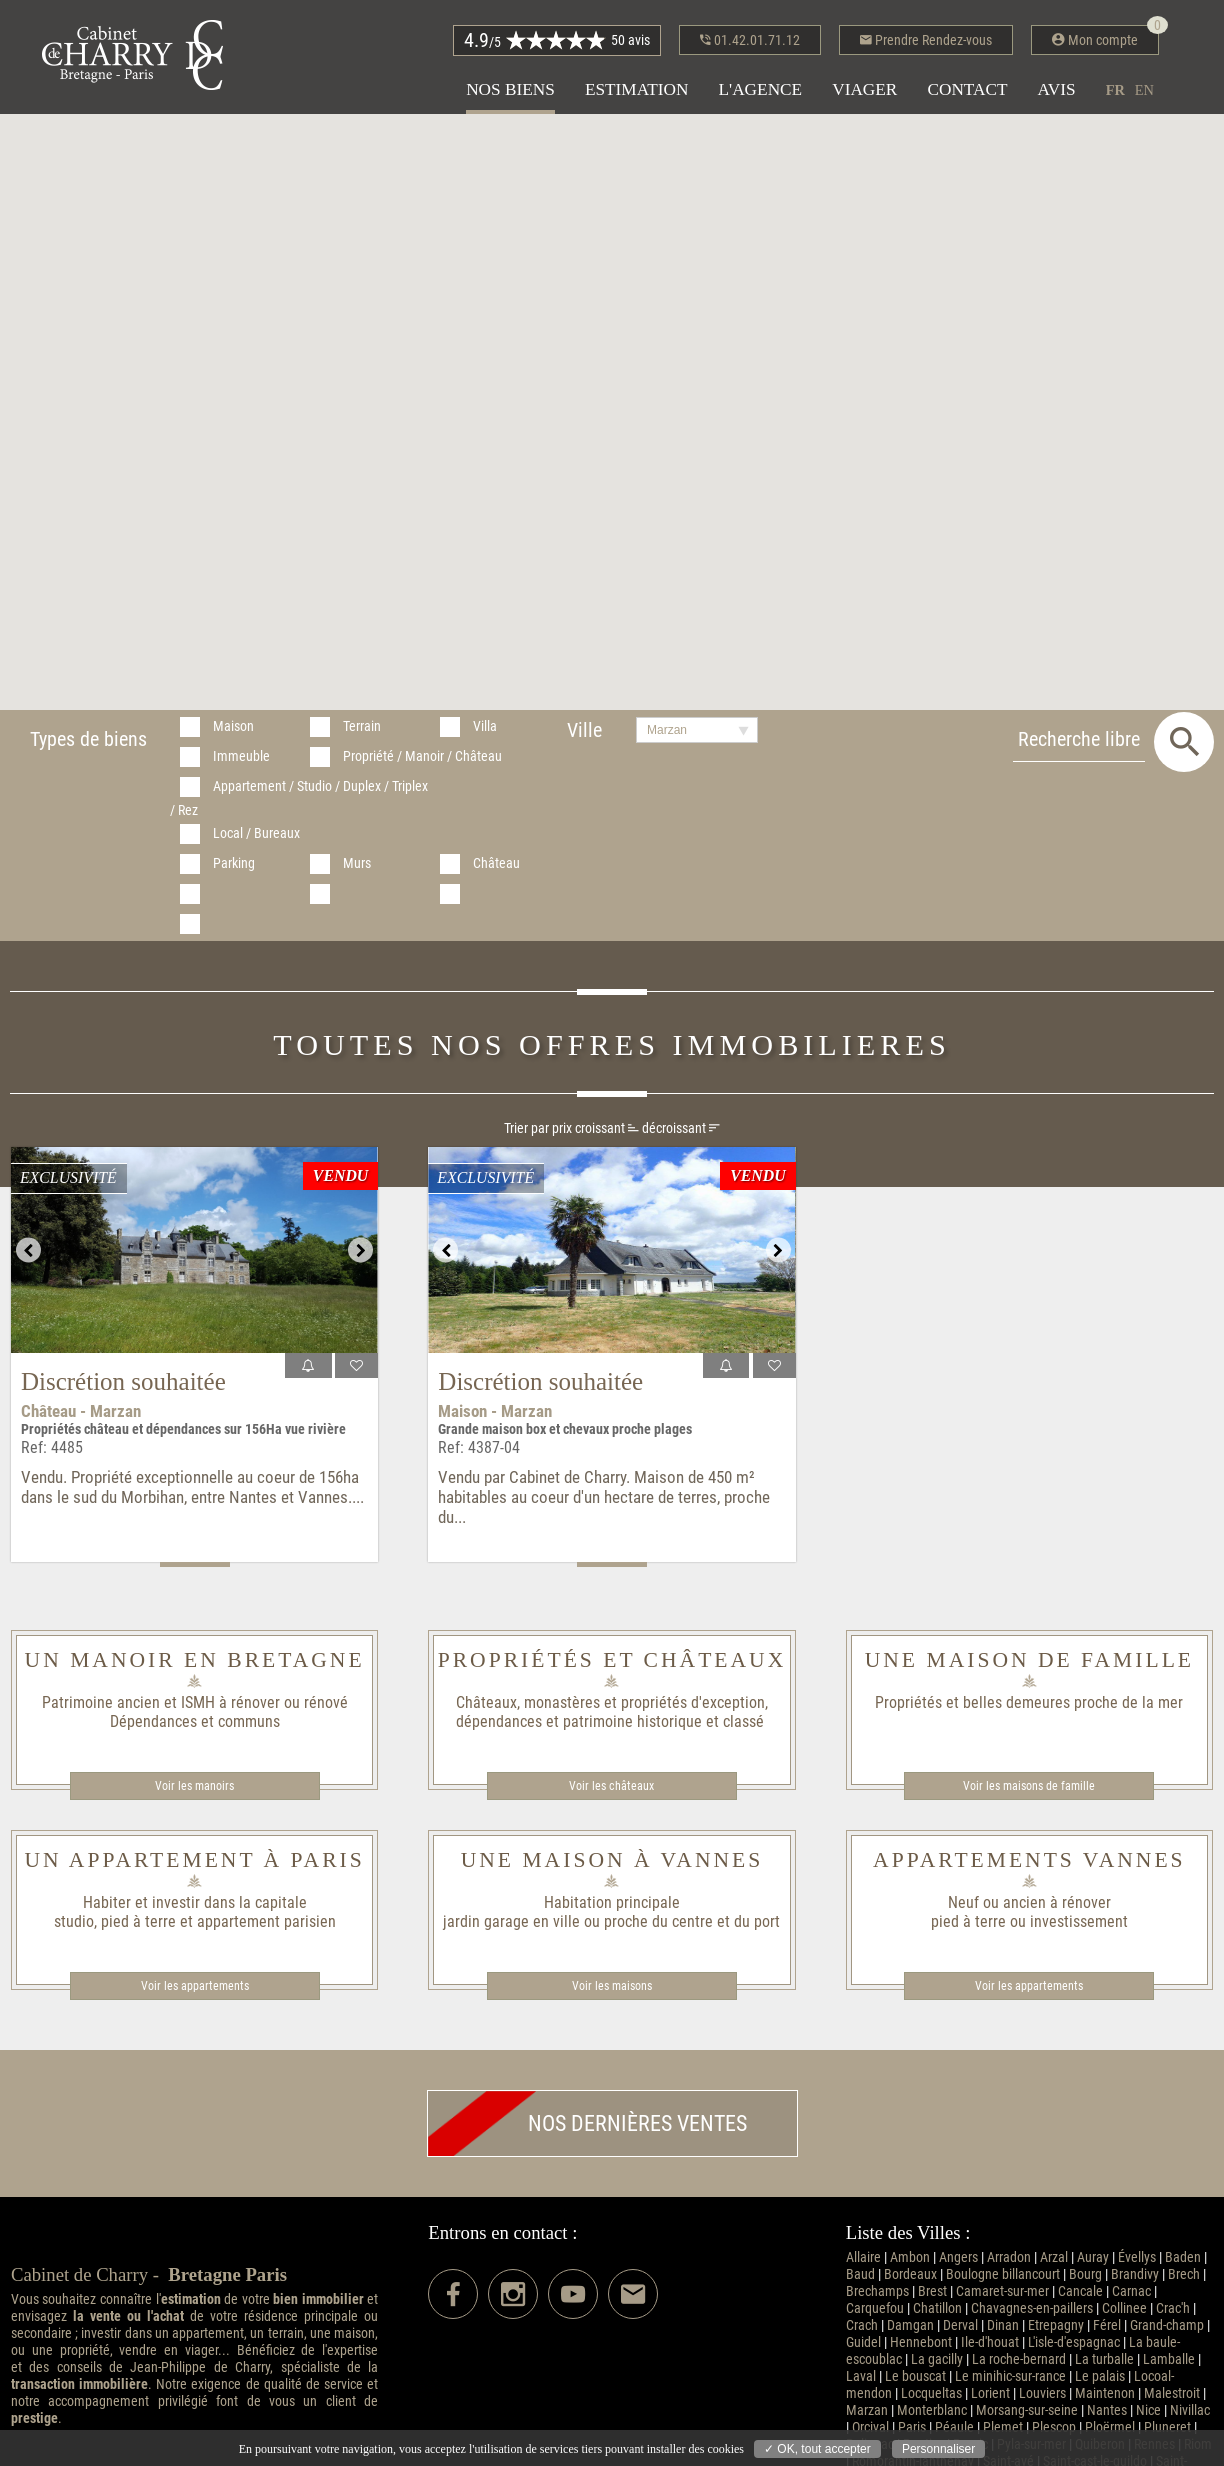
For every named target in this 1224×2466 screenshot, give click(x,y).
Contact (967, 89)
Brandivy (1135, 2274)
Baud (860, 2274)
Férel (1107, 2325)
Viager (864, 89)
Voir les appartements (195, 1986)
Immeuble (241, 756)
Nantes (1107, 2410)
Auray (1093, 2257)
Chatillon (937, 2308)
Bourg (1085, 2274)
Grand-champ (1167, 2325)
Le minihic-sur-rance (1010, 2376)
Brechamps (877, 2291)
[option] (194, 1250)
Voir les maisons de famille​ (1029, 1786)
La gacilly (937, 2359)
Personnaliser (938, 2449)
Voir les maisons (612, 1986)
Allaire (863, 2257)
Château (496, 863)
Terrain (362, 726)
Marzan (867, 2410)
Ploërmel (1110, 2427)
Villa (485, 726)
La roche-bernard (1019, 2359)
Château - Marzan (81, 1411)
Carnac (1131, 2291)
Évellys (1137, 2257)
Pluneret (1167, 2427)
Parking (234, 863)
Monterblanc (932, 2410)
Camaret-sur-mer (1002, 2291)
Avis (1057, 89)
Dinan (1003, 2325)
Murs (357, 863)
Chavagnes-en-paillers (1032, 2308)
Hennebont (921, 2342)
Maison (233, 726)
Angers (958, 2257)
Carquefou (875, 2308)
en (1144, 90)
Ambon (910, 2257)
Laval (861, 2376)
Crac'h (1173, 2308)
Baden (1183, 2257)
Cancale (1080, 2291)
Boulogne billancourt (1003, 2274)
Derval (960, 2325)
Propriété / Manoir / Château (422, 756)
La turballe (1104, 2359)
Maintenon (1105, 2393)
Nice (1148, 2410)
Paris (912, 2427)
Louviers (1042, 2393)
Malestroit (1172, 2393)
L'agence (760, 89)
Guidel (863, 2342)
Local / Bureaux (256, 833)
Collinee (1124, 2308)
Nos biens (510, 89)
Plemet (1003, 2427)
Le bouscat (915, 2376)
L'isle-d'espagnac (1074, 2342)
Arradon (1009, 2257)
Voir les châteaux (611, 1786)
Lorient (990, 2393)
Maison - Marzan (495, 1411)
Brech (1184, 2274)
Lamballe (1169, 2359)
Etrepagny (1056, 2325)
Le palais (1100, 2376)
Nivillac (1190, 2410)
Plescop (1054, 2427)
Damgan (910, 2325)
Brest (932, 2291)
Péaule (954, 2427)
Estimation (637, 89)
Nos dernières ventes (587, 2123)
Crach (862, 2325)
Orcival (870, 2427)
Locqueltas (931, 2393)
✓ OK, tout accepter (817, 2449)
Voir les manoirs (194, 1786)
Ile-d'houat (990, 2342)
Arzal (1054, 2257)
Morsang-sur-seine (1027, 2410)
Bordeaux (910, 2274)
